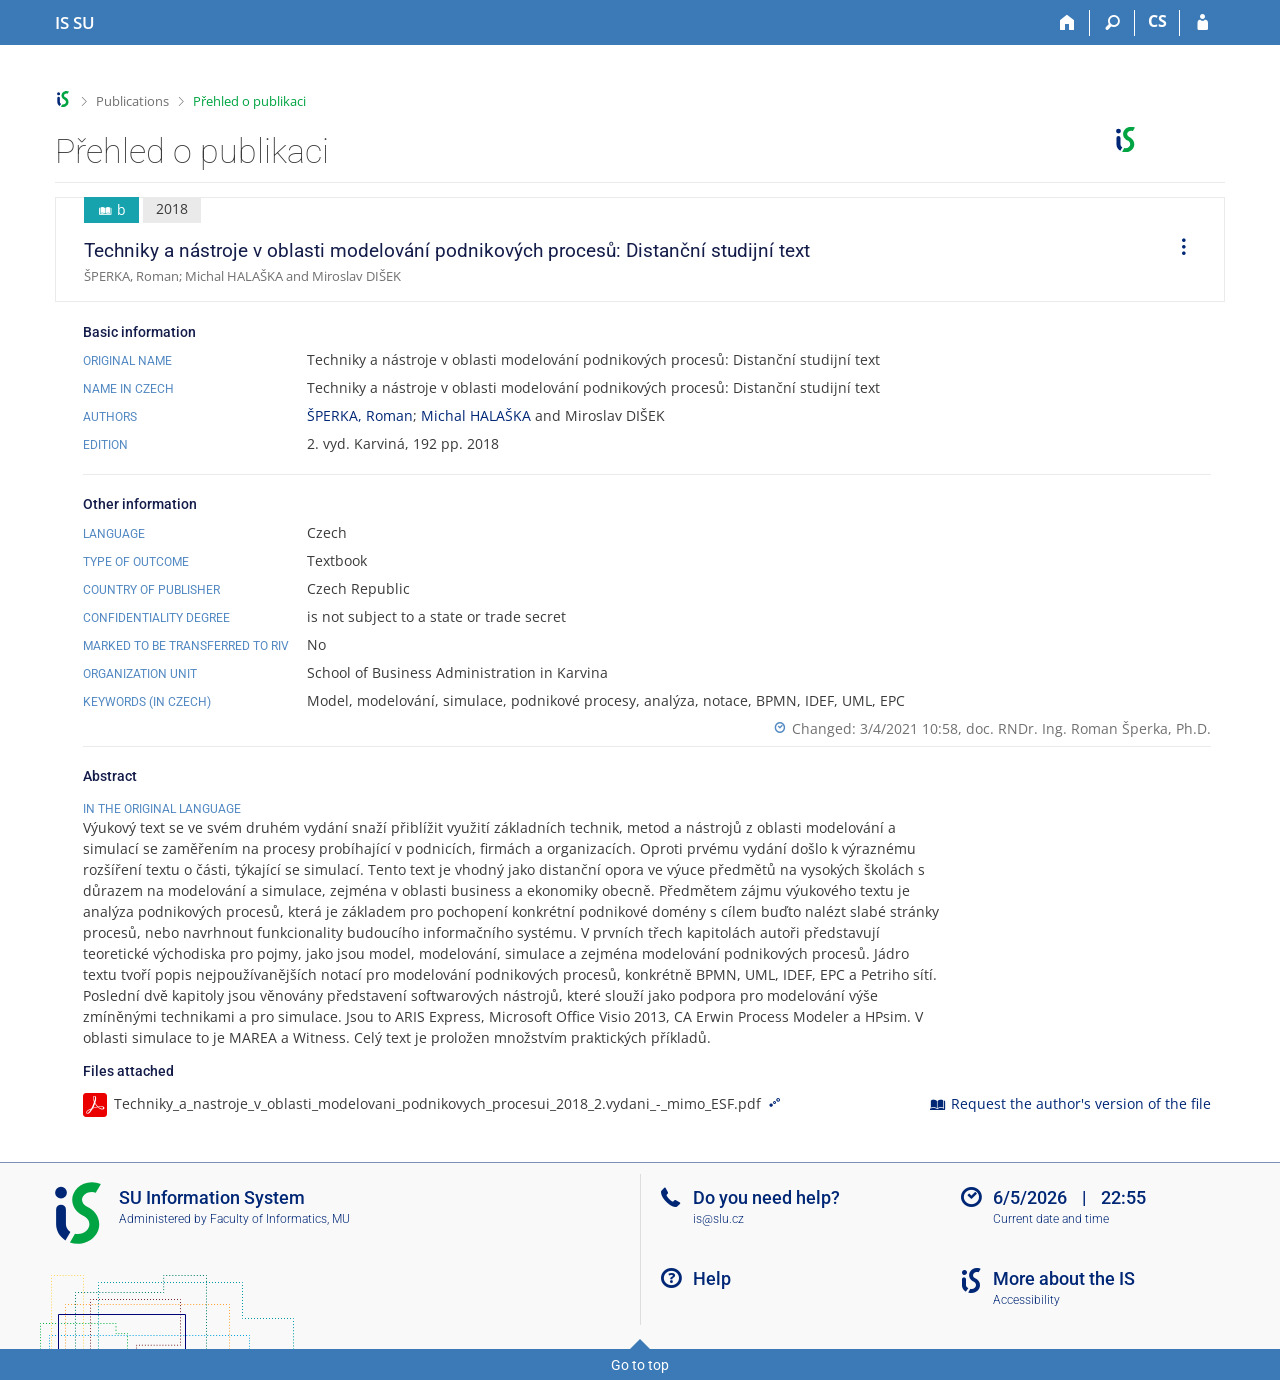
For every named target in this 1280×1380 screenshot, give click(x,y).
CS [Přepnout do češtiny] (1157, 21)
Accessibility (1026, 1300)
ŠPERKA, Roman (360, 415)
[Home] (1067, 23)
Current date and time (1051, 1219)
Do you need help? (766, 1197)
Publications (132, 101)
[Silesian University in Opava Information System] (75, 23)
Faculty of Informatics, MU (280, 1219)
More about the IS (1064, 1278)
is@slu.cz (718, 1219)
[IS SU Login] (1202, 23)
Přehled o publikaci (249, 101)
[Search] (1112, 23)
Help (712, 1278)
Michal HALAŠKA (476, 415)
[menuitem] (1177, 250)
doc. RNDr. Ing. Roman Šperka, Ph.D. (1088, 728)
